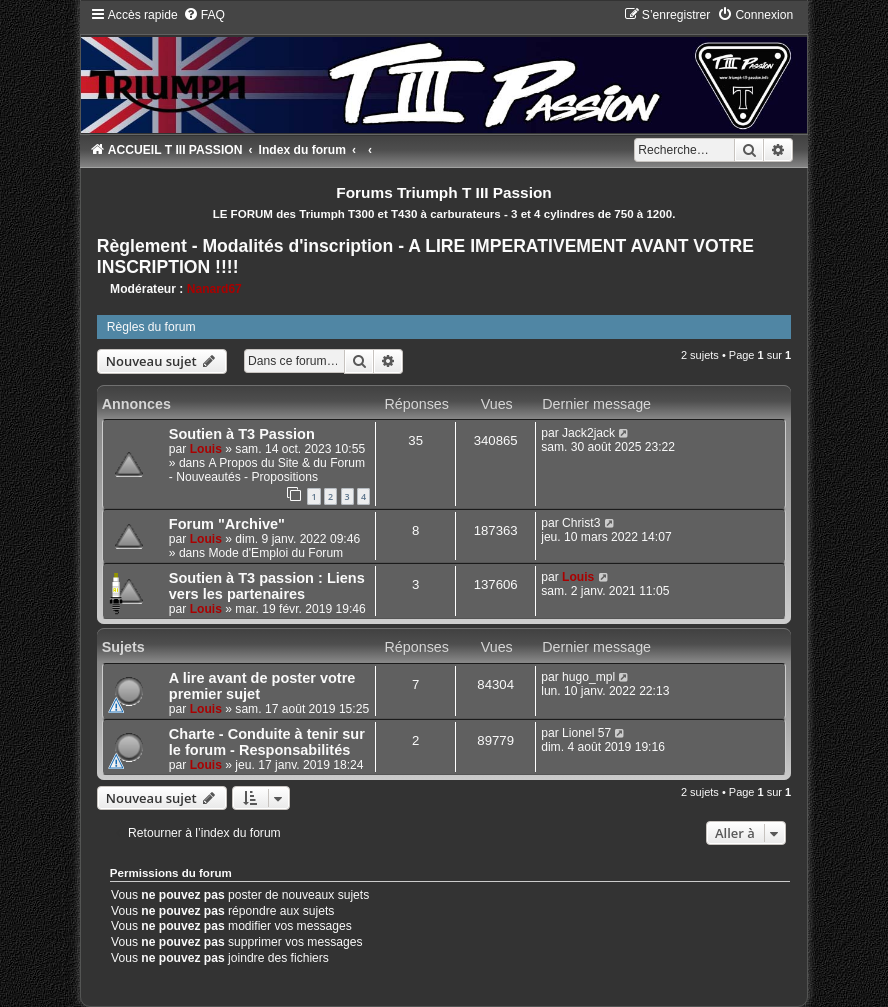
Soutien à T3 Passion (242, 434)
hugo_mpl (588, 677)
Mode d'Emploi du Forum (275, 553)
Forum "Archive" (227, 524)
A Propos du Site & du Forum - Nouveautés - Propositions (267, 470)
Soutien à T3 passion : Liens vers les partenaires (267, 586)
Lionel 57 (586, 733)
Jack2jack (588, 433)
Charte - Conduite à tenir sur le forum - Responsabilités (267, 742)
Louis (206, 449)
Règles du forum (151, 327)
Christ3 (581, 523)
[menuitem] (204, 15)
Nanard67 (214, 289)
